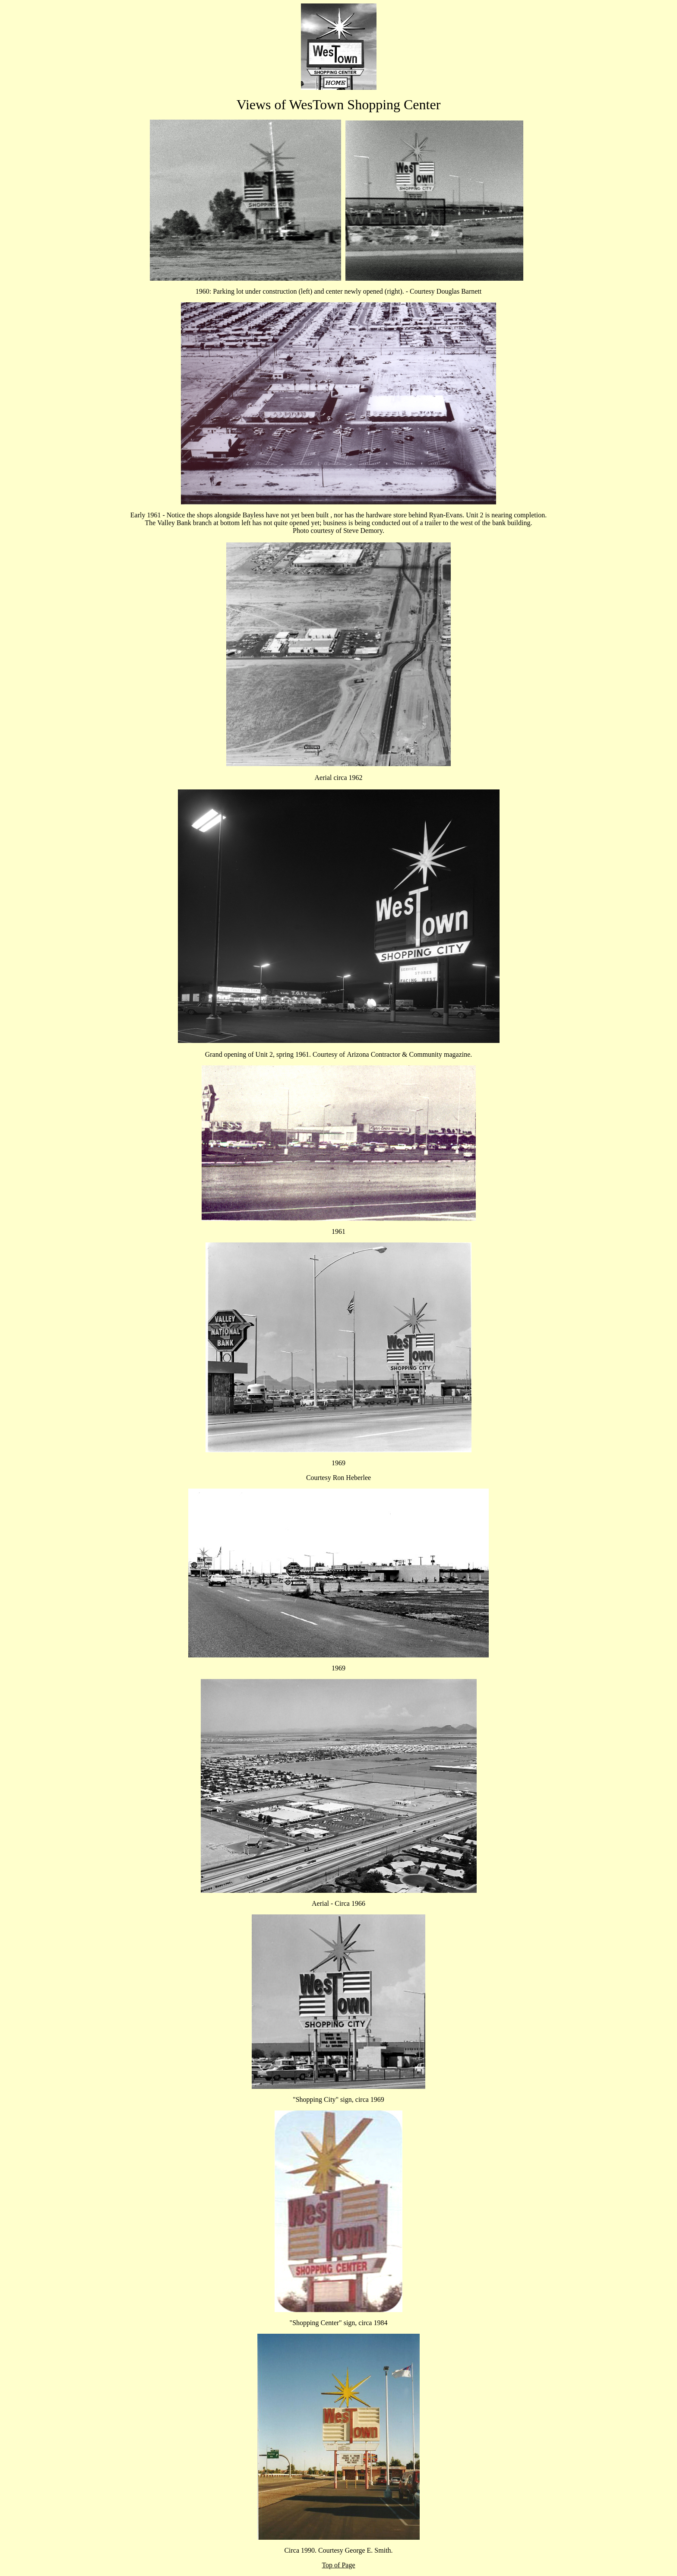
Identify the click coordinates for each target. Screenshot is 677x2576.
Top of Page (338, 2565)
